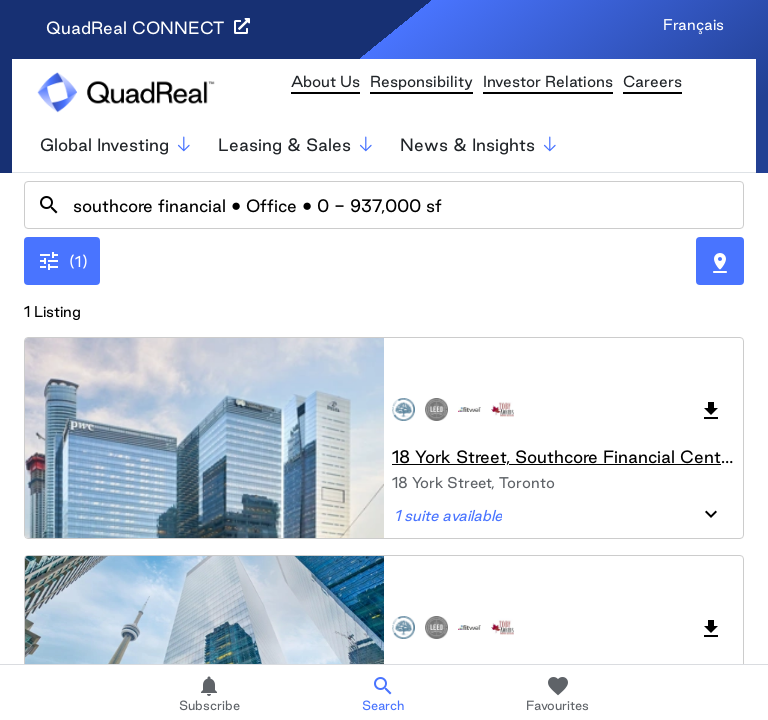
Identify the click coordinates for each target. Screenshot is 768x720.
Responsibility (421, 81)
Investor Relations (548, 81)
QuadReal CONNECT (148, 27)
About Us (325, 81)
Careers (652, 81)
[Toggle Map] (720, 261)
